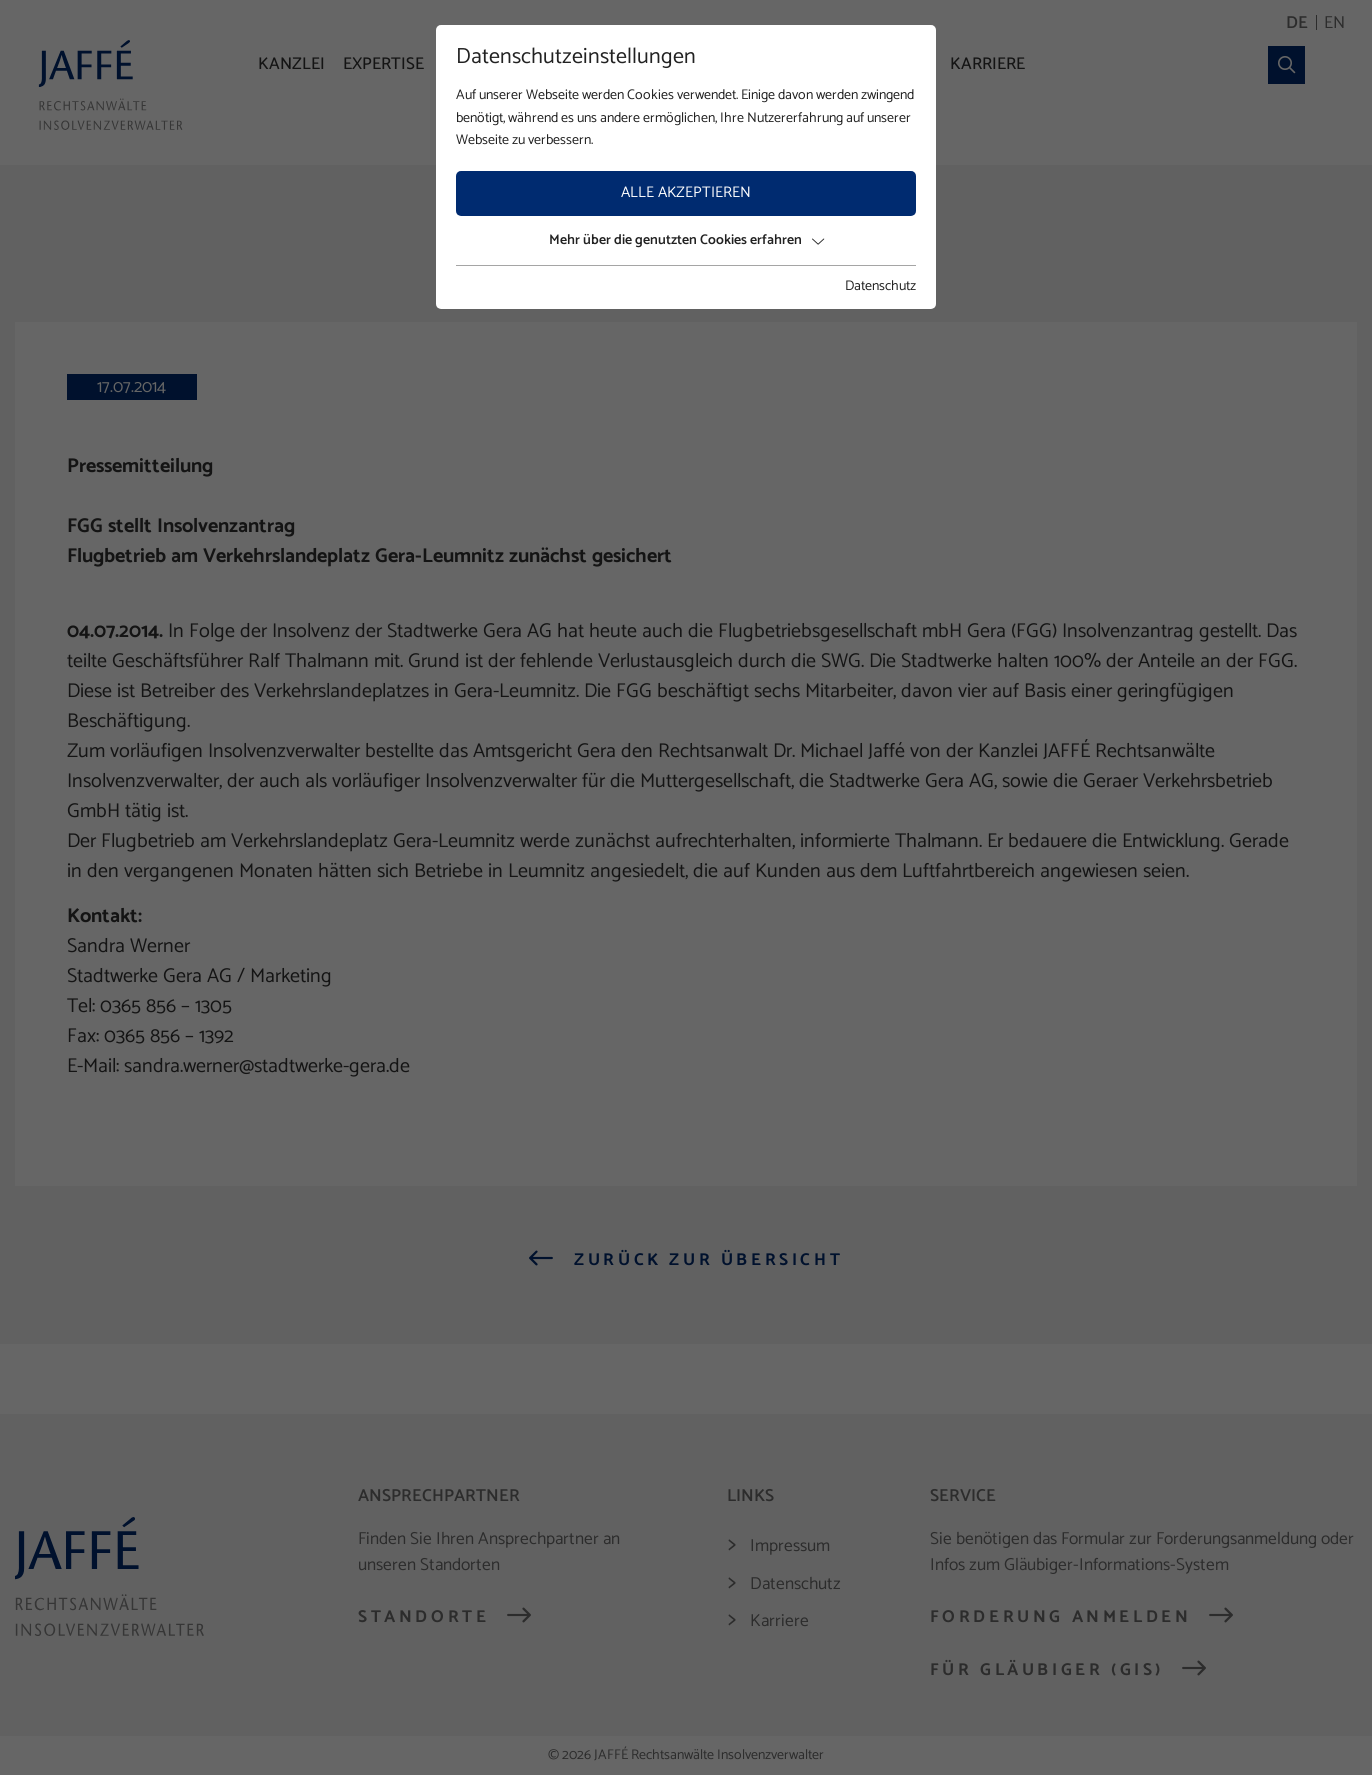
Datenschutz (880, 287)
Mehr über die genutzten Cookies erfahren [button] (686, 240)
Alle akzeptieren (686, 192)
